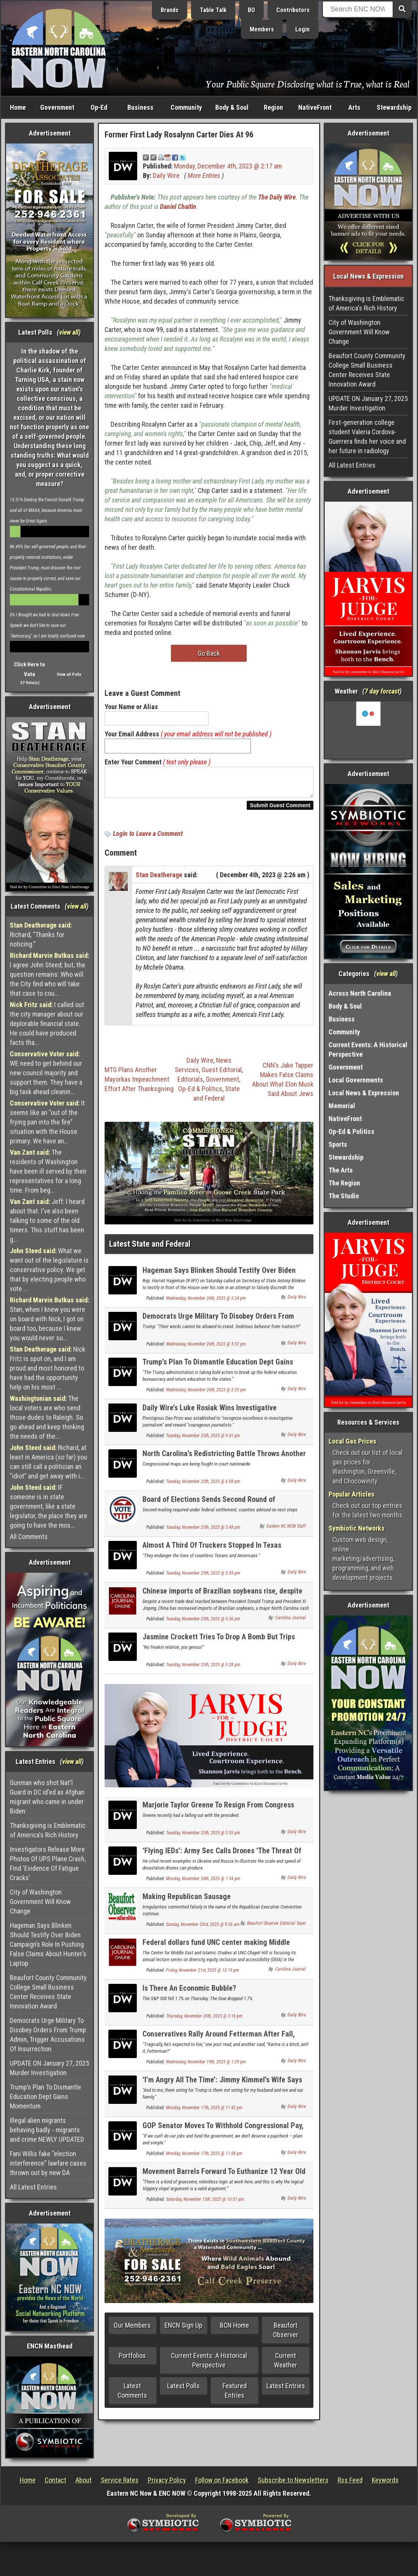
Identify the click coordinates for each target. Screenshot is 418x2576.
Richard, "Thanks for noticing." (41, 934)
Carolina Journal (290, 1622)
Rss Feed (350, 2480)
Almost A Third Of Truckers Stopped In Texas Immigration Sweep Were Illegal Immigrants (211, 1554)
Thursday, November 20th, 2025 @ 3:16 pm (204, 2020)
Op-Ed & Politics (200, 1093)
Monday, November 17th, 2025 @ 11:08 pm (204, 2158)
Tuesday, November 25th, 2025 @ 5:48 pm (203, 1531)
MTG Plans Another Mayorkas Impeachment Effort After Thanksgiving (139, 1083)
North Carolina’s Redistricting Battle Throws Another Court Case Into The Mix (224, 1462)
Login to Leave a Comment (148, 838)
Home (18, 107)
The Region (344, 1183)
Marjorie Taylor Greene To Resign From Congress (218, 1809)
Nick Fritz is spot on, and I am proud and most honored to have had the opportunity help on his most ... (47, 1368)
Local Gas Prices (352, 1441)
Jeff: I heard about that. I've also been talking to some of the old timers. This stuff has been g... (47, 1220)
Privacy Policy (167, 2480)
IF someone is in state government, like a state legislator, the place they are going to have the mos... (48, 1506)
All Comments (29, 1537)
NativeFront (315, 107)
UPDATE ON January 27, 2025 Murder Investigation (49, 2068)
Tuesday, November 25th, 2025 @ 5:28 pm (203, 1669)
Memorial (342, 1106)
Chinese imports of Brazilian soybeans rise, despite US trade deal (222, 1600)
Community (186, 107)
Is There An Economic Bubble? (189, 1992)
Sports (338, 1144)
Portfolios (132, 2360)
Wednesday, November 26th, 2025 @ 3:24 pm (206, 1302)
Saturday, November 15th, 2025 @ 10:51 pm (205, 2203)
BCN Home (234, 2330)
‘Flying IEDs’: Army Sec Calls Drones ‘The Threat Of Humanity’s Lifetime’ (221, 1859)
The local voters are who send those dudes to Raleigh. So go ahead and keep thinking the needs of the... (47, 1417)
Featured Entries (234, 2395)
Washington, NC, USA (368, 730)
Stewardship (394, 107)
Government (57, 107)
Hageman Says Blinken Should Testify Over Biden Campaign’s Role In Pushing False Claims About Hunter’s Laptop (48, 1944)
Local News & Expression (364, 1093)
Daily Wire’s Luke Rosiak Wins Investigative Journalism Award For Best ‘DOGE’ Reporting (211, 1416)
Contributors (293, 10)
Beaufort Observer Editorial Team (276, 1927)
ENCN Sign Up (183, 2330)
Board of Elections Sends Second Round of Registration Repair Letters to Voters (208, 1508)
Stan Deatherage (159, 879)
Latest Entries (285, 2390)
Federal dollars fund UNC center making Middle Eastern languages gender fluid (216, 1951)
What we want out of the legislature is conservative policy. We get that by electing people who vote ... (49, 1270)
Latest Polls (183, 2390)
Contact (55, 2480)
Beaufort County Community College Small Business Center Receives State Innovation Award (48, 1992)
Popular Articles (351, 1494)
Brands (169, 10)
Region (273, 107)
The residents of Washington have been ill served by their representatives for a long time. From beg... (48, 1171)
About (83, 2480)
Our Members (132, 2330)
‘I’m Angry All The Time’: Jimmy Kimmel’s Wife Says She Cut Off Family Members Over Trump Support (222, 2088)
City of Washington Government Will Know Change (40, 1901)
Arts (354, 107)
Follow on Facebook (222, 2480)
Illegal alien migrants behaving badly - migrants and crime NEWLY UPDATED (47, 2129)
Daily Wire (166, 175)
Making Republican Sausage (186, 1900)
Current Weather (285, 2364)
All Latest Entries (33, 2187)
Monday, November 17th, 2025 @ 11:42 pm (204, 2112)
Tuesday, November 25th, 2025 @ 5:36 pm (203, 1623)
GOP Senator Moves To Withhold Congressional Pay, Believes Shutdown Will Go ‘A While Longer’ (223, 2134)
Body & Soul (232, 107)
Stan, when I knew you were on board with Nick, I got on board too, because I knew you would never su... (49, 1319)
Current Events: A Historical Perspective (209, 2364)
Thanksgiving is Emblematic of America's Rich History (48, 1830)
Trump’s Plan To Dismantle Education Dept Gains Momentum (45, 2096)
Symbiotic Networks (357, 1528)
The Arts (341, 1170)
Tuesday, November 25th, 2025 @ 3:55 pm (203, 1837)
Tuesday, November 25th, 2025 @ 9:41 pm (203, 1440)
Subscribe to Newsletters (293, 2480)
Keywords (385, 2480)
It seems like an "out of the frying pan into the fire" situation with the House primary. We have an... (47, 1122)
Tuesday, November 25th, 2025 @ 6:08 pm (203, 1486)
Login (302, 29)
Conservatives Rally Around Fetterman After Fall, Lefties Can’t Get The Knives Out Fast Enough (218, 2043)
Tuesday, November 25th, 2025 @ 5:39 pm (203, 1577)
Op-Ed (99, 107)
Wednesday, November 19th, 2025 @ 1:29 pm (206, 2066)
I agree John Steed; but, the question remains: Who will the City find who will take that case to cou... (49, 974)
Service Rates (120, 2480)
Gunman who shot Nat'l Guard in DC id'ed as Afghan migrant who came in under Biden (47, 1797)
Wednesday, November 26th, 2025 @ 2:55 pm (206, 1394)
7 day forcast (382, 691)
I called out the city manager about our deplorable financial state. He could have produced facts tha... (47, 1023)
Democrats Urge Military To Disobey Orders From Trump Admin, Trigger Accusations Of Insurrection (48, 2034)
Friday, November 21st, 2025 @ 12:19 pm (202, 1974)
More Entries (204, 175)
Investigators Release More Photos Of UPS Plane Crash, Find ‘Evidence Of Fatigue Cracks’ (48, 1863)
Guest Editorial (222, 1074)
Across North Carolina (360, 993)
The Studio (344, 1196)
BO (251, 10)
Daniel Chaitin (178, 207)
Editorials (190, 1084)
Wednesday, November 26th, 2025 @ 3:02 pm (206, 1348)
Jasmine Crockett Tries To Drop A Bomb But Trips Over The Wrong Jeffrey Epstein (218, 1645)
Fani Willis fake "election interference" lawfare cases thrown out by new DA (48, 2163)
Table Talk (213, 10)
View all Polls (69, 674)
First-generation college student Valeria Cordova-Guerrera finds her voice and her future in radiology (367, 436)
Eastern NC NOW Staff (286, 1530)
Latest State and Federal (149, 1248)
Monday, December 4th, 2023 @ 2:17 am (228, 166)
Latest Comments (132, 2395)
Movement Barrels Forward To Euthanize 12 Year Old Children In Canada (223, 2180)
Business (140, 107)
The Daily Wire (277, 197)
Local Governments (356, 1080)
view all (68, 332)
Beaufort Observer (285, 2334)
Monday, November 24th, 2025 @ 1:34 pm (203, 1883)
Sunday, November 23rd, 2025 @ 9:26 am (203, 1929)
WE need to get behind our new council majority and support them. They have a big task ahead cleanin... (46, 1073)
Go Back (209, 653)
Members (262, 29)
